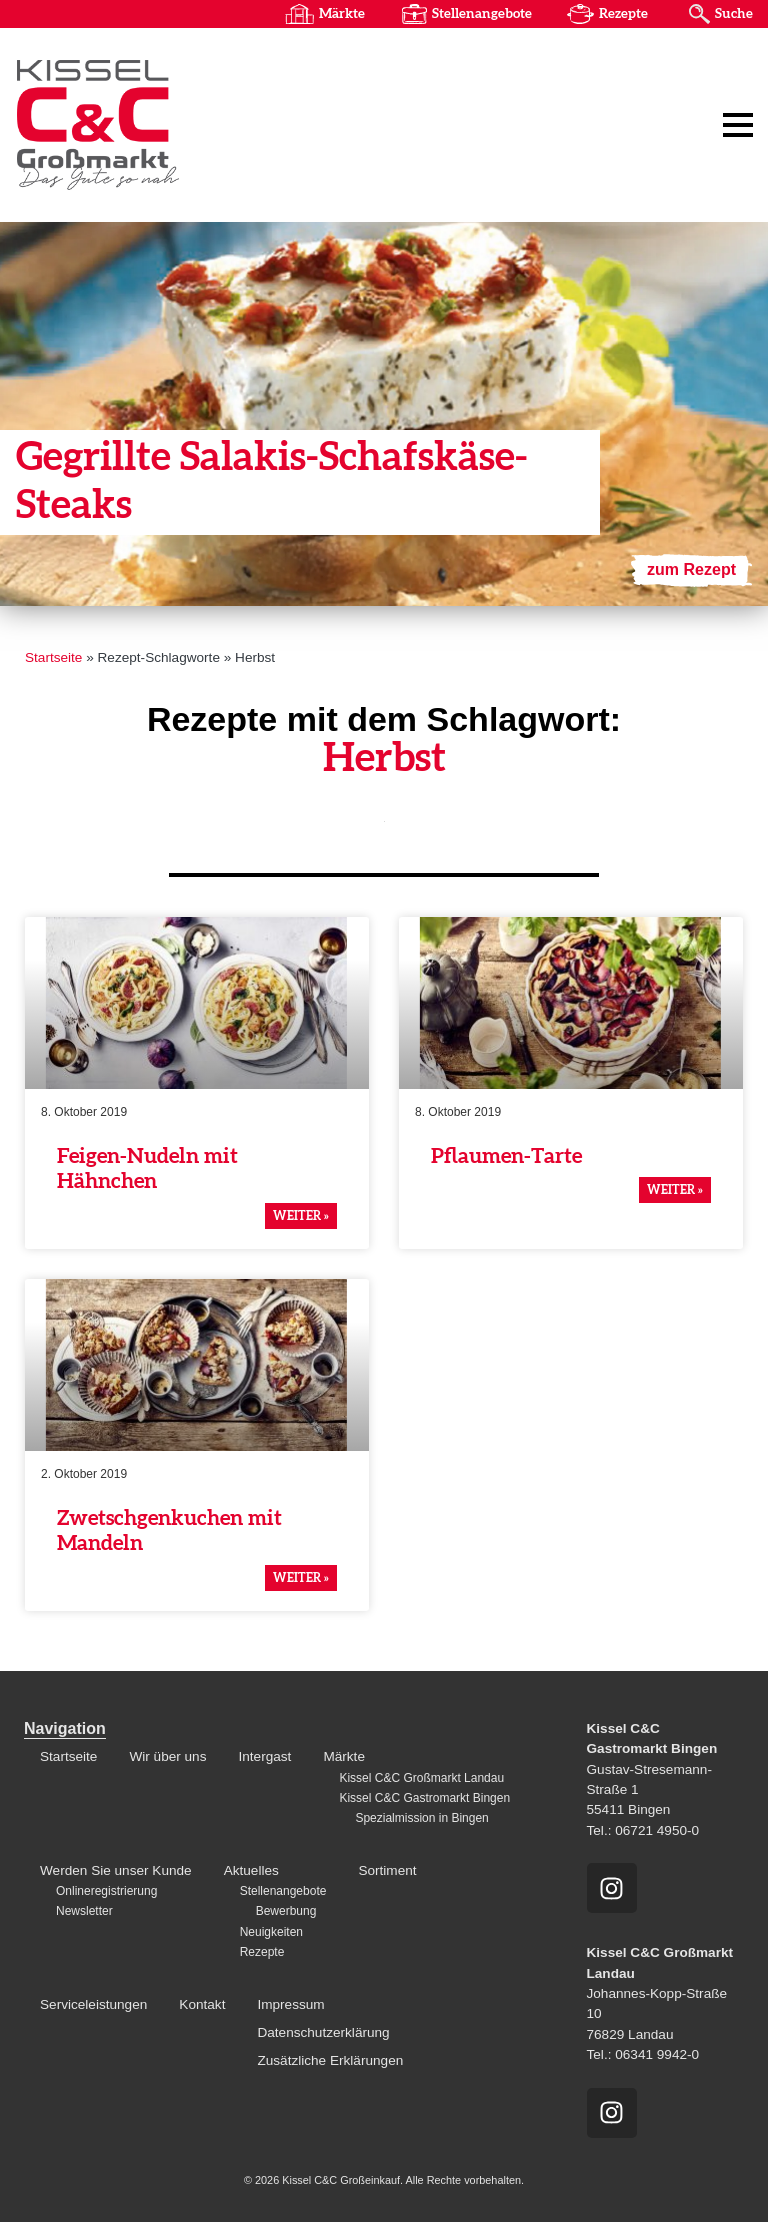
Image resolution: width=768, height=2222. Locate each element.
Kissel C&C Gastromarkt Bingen (424, 1798)
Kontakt (202, 2004)
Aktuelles (251, 1870)
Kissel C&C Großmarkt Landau (421, 1778)
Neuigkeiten (271, 1932)
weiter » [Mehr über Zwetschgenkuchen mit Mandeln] (301, 1578)
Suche (734, 14)
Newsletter (84, 1911)
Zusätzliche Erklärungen (330, 2060)
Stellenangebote (482, 14)
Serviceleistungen (93, 2004)
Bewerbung (286, 1911)
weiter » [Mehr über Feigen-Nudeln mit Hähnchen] (301, 1216)
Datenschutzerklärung (323, 2032)
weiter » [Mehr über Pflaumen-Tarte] (675, 1191)
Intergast (264, 1756)
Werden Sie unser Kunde (116, 1870)
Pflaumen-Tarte (506, 1156)
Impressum (290, 2004)
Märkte (342, 14)
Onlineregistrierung (106, 1891)
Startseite (53, 657)
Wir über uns (167, 1756)
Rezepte (623, 14)
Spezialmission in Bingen (421, 1818)
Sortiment (387, 1870)
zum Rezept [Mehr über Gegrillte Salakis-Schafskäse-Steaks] (691, 569)
